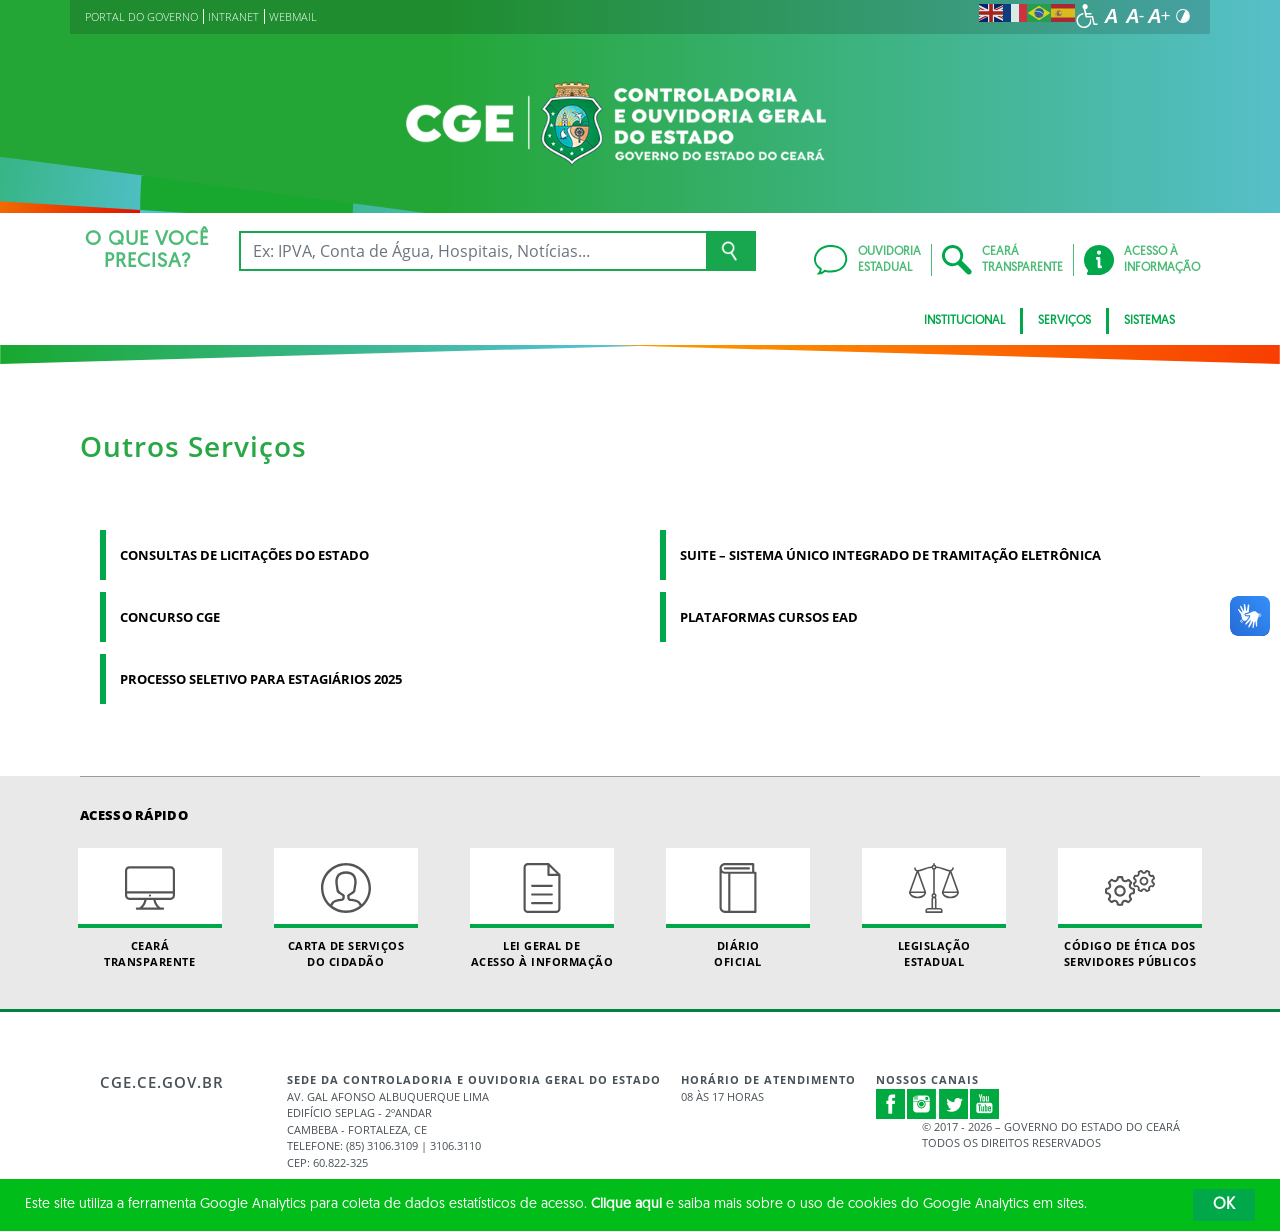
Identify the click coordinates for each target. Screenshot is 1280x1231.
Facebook (891, 1104)
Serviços (1064, 321)
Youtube (985, 1104)
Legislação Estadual (934, 908)
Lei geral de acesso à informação (542, 908)
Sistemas (1149, 321)
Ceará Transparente (150, 908)
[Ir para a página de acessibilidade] (1087, 16)
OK (1224, 1205)
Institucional (964, 321)
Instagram (922, 1104)
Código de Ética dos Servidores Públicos (1130, 908)
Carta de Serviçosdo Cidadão (346, 908)
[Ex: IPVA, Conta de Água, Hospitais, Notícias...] (472, 251)
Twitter (954, 1104)
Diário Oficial (738, 908)
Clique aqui (626, 1204)
